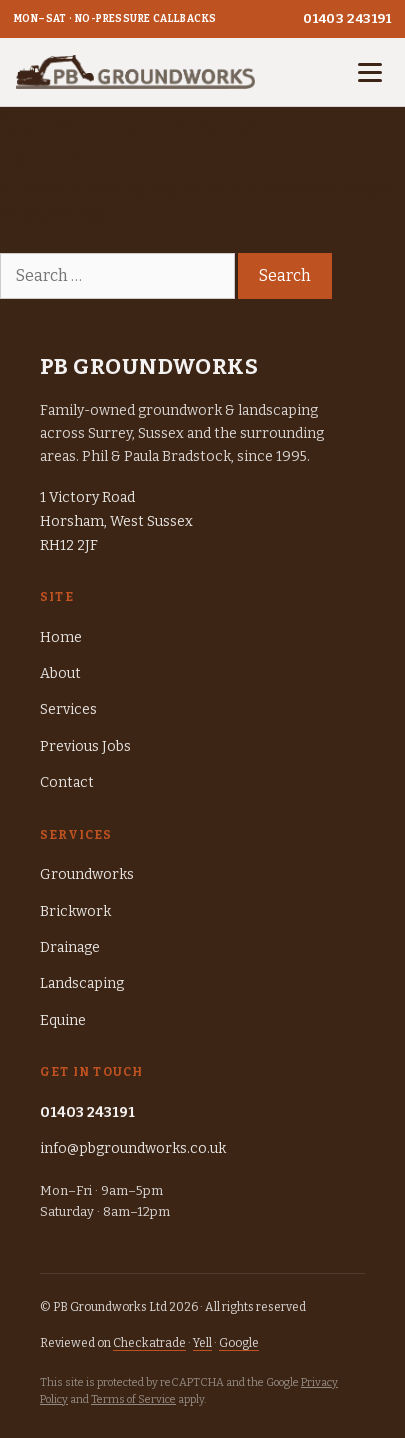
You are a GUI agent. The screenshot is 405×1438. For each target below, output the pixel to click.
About (60, 673)
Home (61, 637)
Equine (63, 1020)
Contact (67, 782)
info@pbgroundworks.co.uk (133, 1148)
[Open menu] (370, 72)
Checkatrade (149, 1343)
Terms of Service (133, 1399)
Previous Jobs (85, 746)
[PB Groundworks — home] (135, 72)
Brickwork (75, 911)
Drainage (70, 947)
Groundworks (87, 874)
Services (68, 709)
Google (239, 1343)
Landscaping (82, 983)
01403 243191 (347, 18)
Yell (202, 1343)
